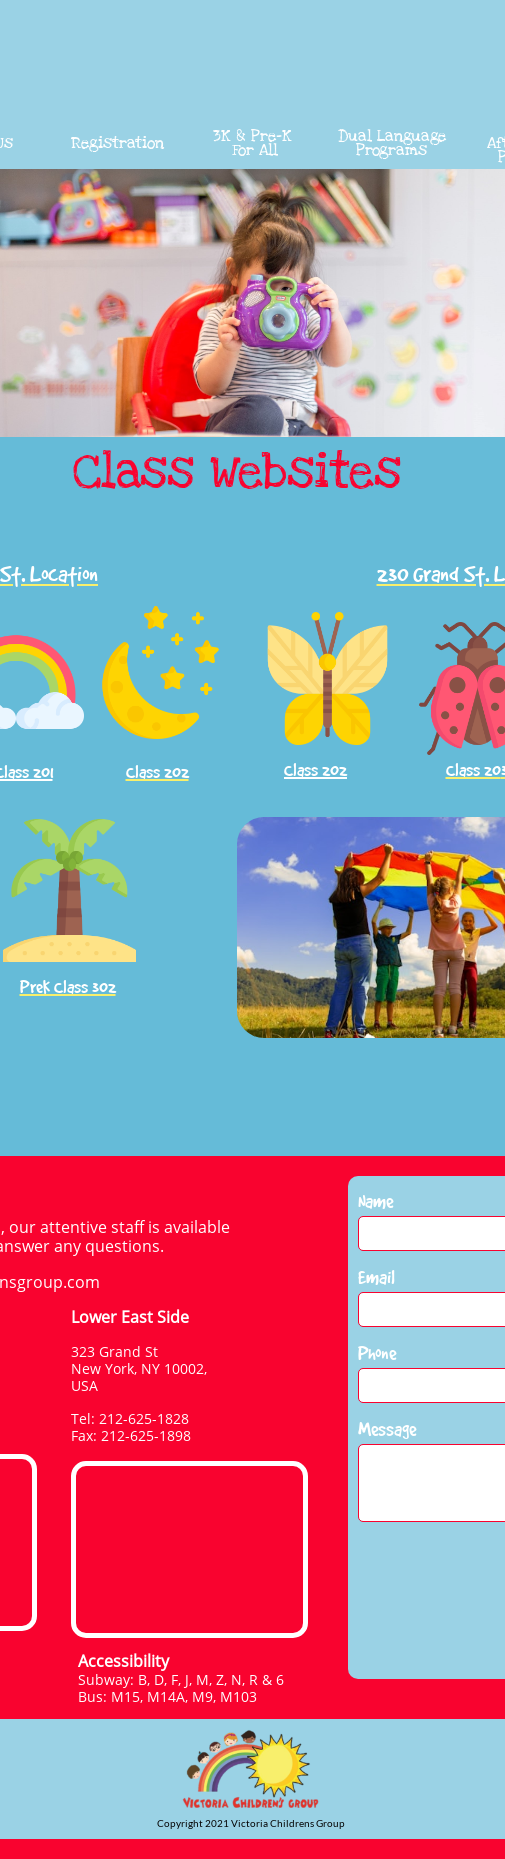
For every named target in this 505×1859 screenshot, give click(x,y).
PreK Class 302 (68, 987)
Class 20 (473, 770)
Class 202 (315, 770)
